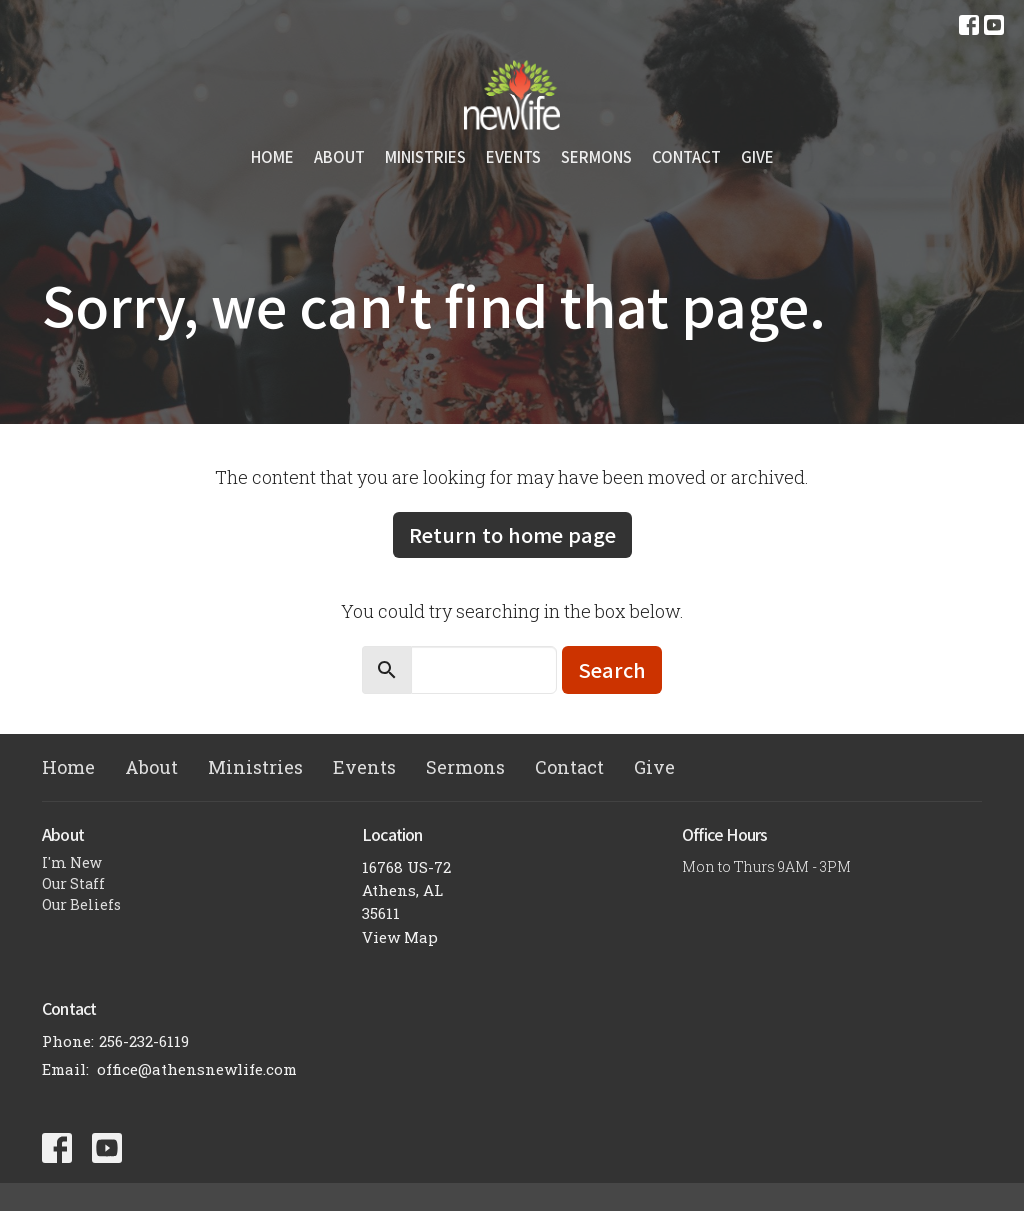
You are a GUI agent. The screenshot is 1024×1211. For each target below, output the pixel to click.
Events (513, 156)
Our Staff (73, 883)
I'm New (72, 862)
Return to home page (512, 534)
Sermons (596, 156)
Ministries (425, 156)
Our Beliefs (81, 904)
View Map (400, 937)
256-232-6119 (144, 1041)
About (339, 156)
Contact (686, 156)
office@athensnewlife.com (197, 1069)
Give (757, 156)
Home (272, 156)
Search (612, 669)
